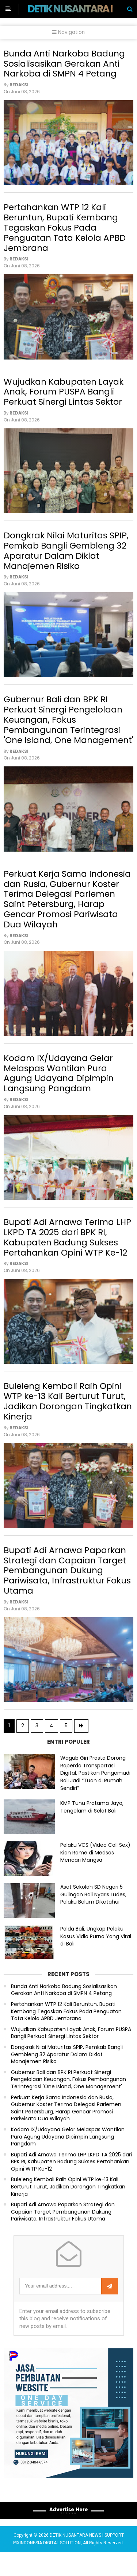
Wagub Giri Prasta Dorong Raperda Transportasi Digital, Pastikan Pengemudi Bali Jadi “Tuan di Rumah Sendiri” (95, 1796)
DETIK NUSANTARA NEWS (81, 9)
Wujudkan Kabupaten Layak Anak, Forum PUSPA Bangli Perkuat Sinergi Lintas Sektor (63, 397)
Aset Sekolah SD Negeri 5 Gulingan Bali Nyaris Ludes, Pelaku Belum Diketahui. (93, 1918)
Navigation (68, 32)
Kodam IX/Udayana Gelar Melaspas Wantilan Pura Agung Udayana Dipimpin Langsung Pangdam (59, 1087)
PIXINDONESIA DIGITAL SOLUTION (47, 2566)
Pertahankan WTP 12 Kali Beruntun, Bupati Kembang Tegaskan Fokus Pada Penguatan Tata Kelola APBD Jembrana (65, 230)
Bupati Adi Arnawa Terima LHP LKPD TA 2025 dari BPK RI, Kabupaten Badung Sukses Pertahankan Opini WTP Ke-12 (67, 1254)
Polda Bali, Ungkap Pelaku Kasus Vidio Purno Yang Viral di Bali (95, 1960)
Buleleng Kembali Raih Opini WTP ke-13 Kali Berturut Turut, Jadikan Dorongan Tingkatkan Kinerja (68, 1420)
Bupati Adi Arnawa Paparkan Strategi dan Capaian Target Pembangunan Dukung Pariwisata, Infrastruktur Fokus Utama (67, 1592)
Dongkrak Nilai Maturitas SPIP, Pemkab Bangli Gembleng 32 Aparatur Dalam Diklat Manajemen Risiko (66, 558)
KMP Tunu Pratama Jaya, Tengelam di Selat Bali (91, 1830)
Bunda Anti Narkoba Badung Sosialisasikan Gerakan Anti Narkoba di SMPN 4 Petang (64, 64)
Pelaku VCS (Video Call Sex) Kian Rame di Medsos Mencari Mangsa (95, 1876)
